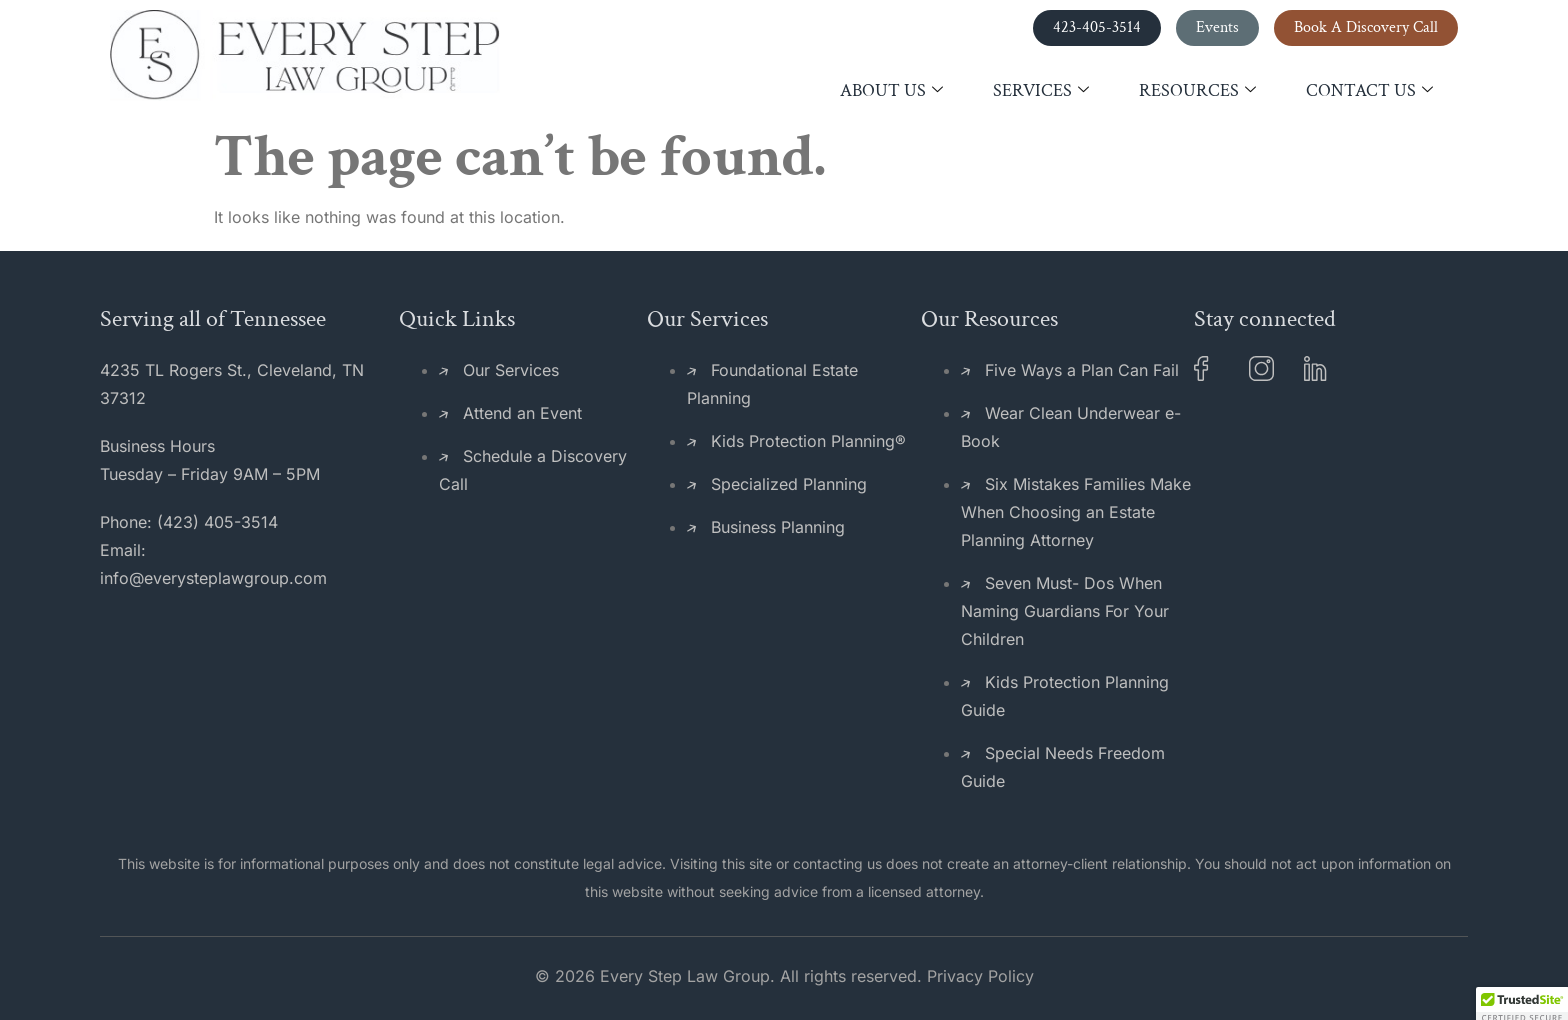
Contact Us (1369, 91)
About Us (891, 91)
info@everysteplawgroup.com (213, 578)
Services (1041, 91)
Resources (1197, 91)
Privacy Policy (980, 976)
